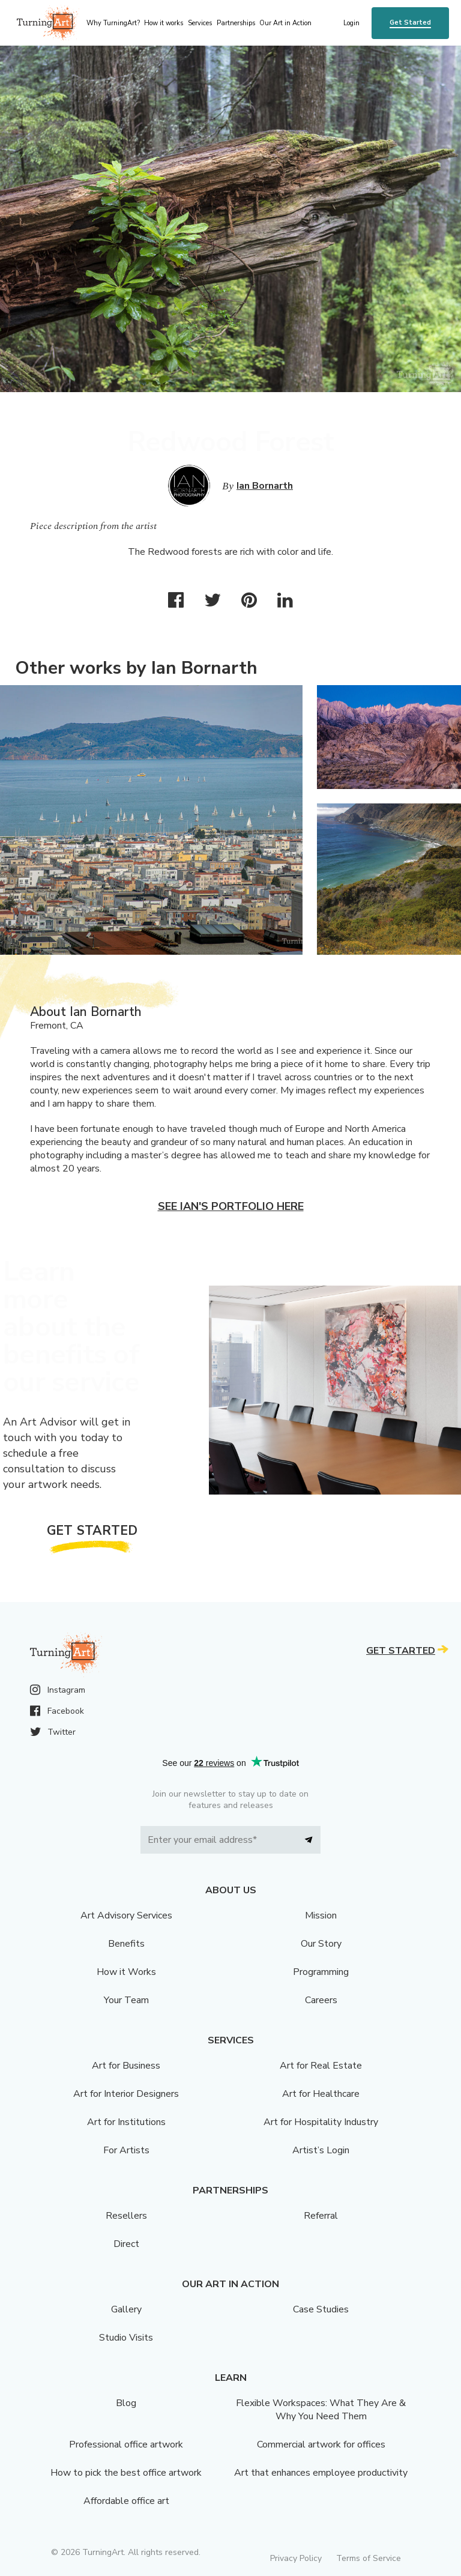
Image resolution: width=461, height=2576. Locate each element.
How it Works (126, 1972)
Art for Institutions (126, 2122)
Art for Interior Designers (126, 2093)
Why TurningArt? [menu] (113, 23)
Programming (321, 1972)
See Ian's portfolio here (231, 1206)
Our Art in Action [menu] (285, 23)
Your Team (126, 2000)
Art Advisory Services (126, 1915)
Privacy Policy (296, 2558)
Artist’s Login (320, 2150)
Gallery (126, 2309)
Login (351, 23)
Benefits (126, 1943)
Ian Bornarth (265, 485)
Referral (321, 2215)
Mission (321, 1915)
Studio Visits (126, 2337)
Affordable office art (126, 2501)
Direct (126, 2244)
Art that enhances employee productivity (321, 2472)
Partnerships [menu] (236, 23)
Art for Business (126, 2065)
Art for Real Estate (321, 2065)
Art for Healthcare (321, 2093)
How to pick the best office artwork (126, 2472)
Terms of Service (368, 2558)
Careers (321, 2000)
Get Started (410, 22)
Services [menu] (200, 23)
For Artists (126, 2150)
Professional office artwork (126, 2444)
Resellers (126, 2215)
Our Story (321, 1943)
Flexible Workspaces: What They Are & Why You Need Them (321, 2409)
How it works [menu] (163, 23)
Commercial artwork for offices (321, 2444)
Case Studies (321, 2309)
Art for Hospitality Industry (321, 2122)
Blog (126, 2403)
